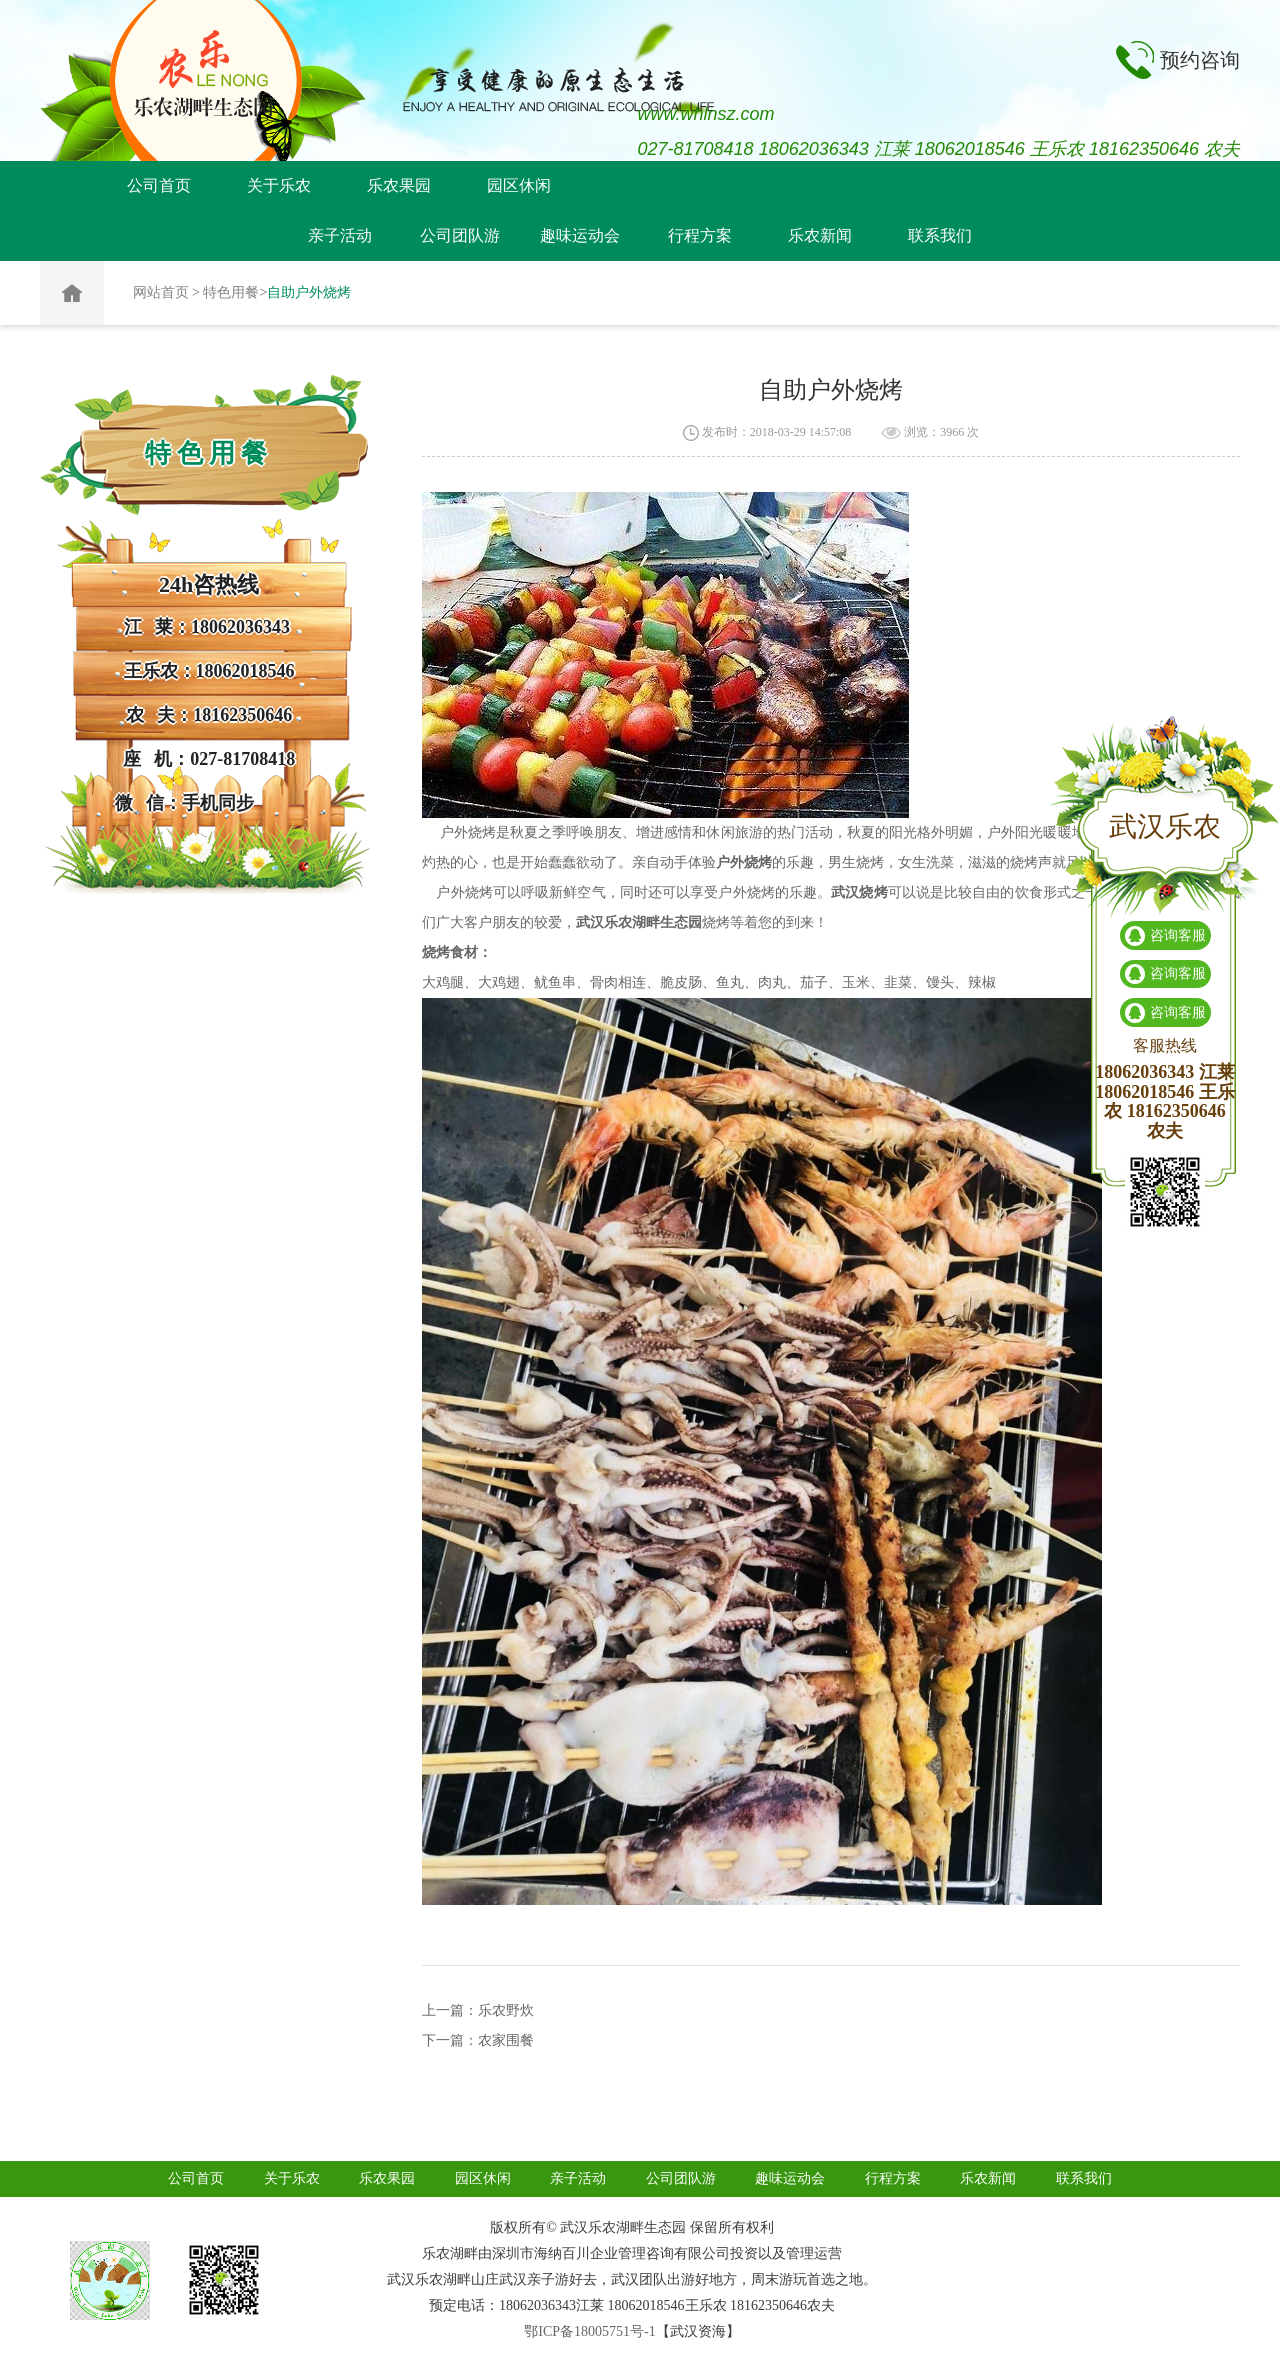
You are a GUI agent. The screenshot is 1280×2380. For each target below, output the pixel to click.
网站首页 (161, 292)
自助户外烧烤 (309, 292)
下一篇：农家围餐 (478, 2040)
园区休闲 (519, 185)
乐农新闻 (820, 235)
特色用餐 (231, 292)
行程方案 (700, 235)
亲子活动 (340, 235)
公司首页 (159, 185)
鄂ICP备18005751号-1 (589, 2331)
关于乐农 (279, 185)
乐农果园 (399, 185)
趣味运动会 (580, 235)
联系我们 (940, 235)
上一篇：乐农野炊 (478, 2010)
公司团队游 (460, 235)
